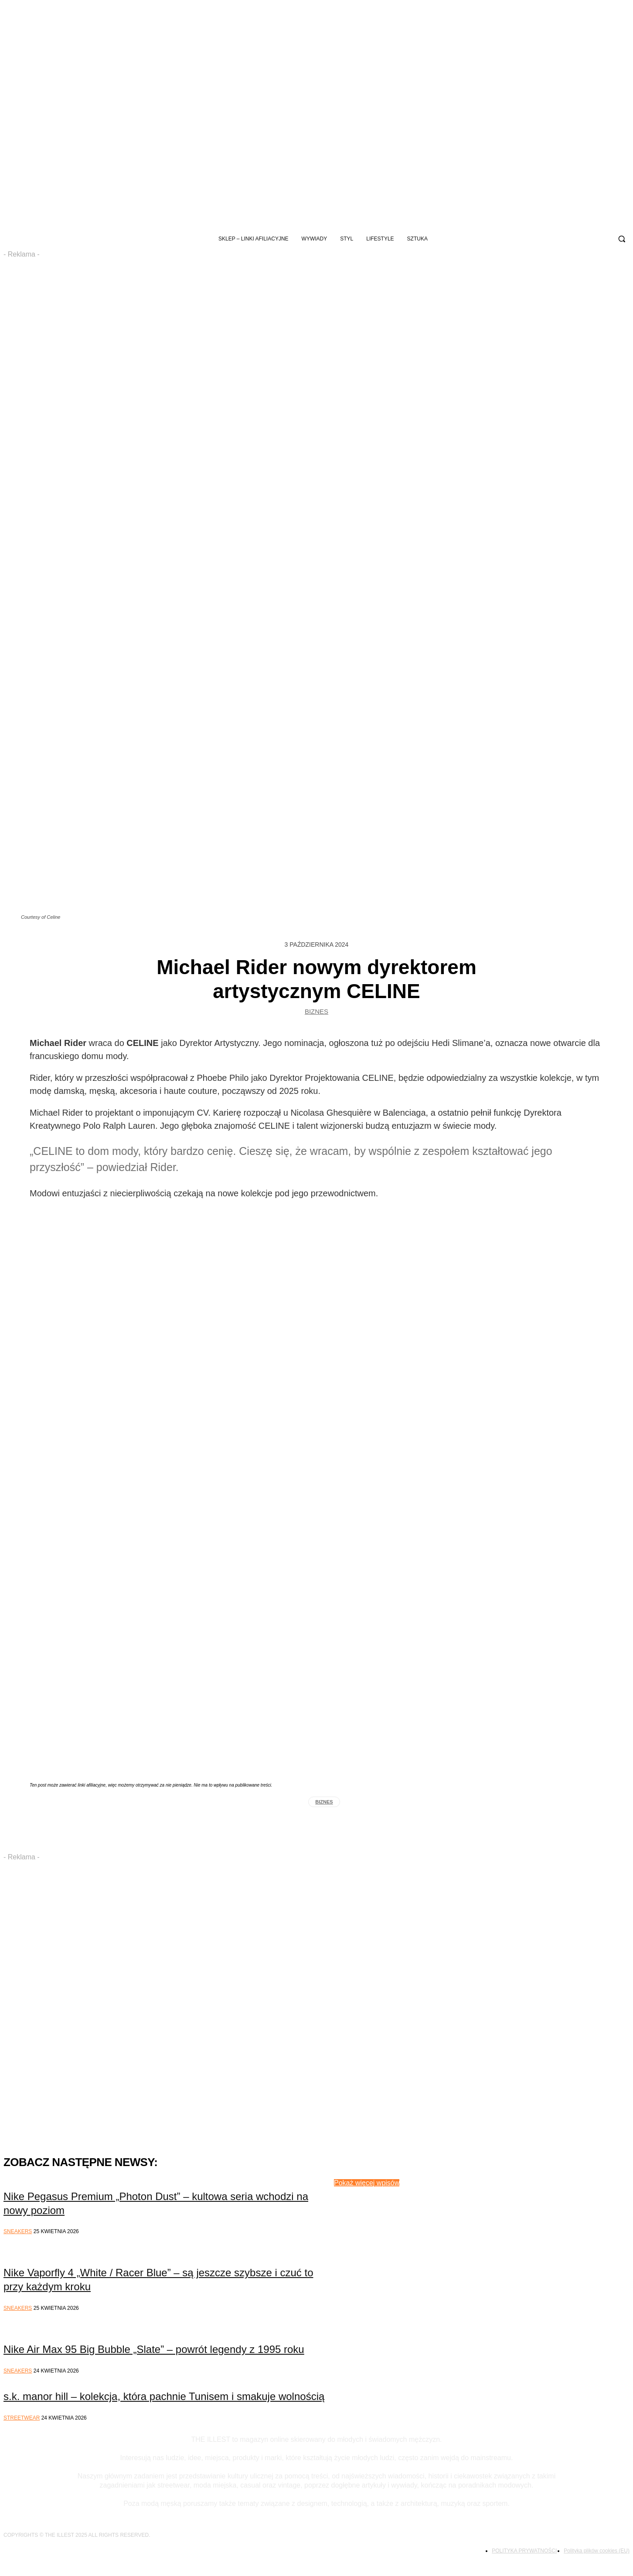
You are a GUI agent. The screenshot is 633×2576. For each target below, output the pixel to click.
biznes (324, 1801)
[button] (622, 239)
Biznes (316, 1013)
